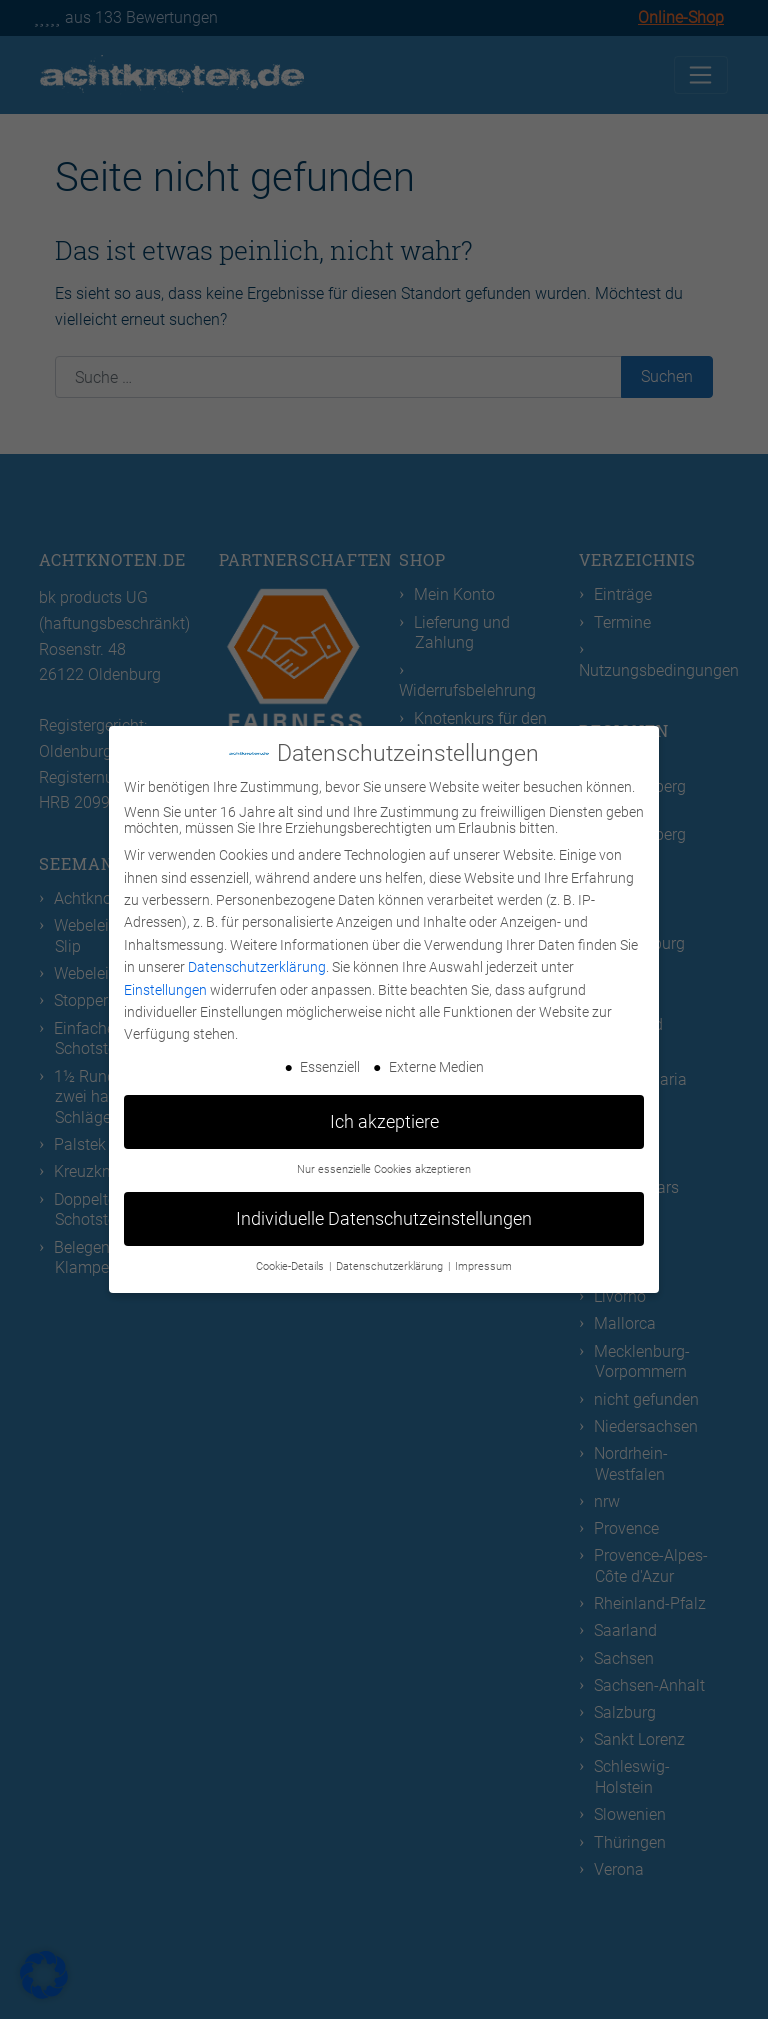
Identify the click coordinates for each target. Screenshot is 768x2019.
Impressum (483, 1266)
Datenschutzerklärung (257, 967)
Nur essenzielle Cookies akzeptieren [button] (384, 1169)
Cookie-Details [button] (291, 1266)
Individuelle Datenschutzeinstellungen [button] (384, 1219)
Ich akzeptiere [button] (384, 1122)
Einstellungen (165, 990)
